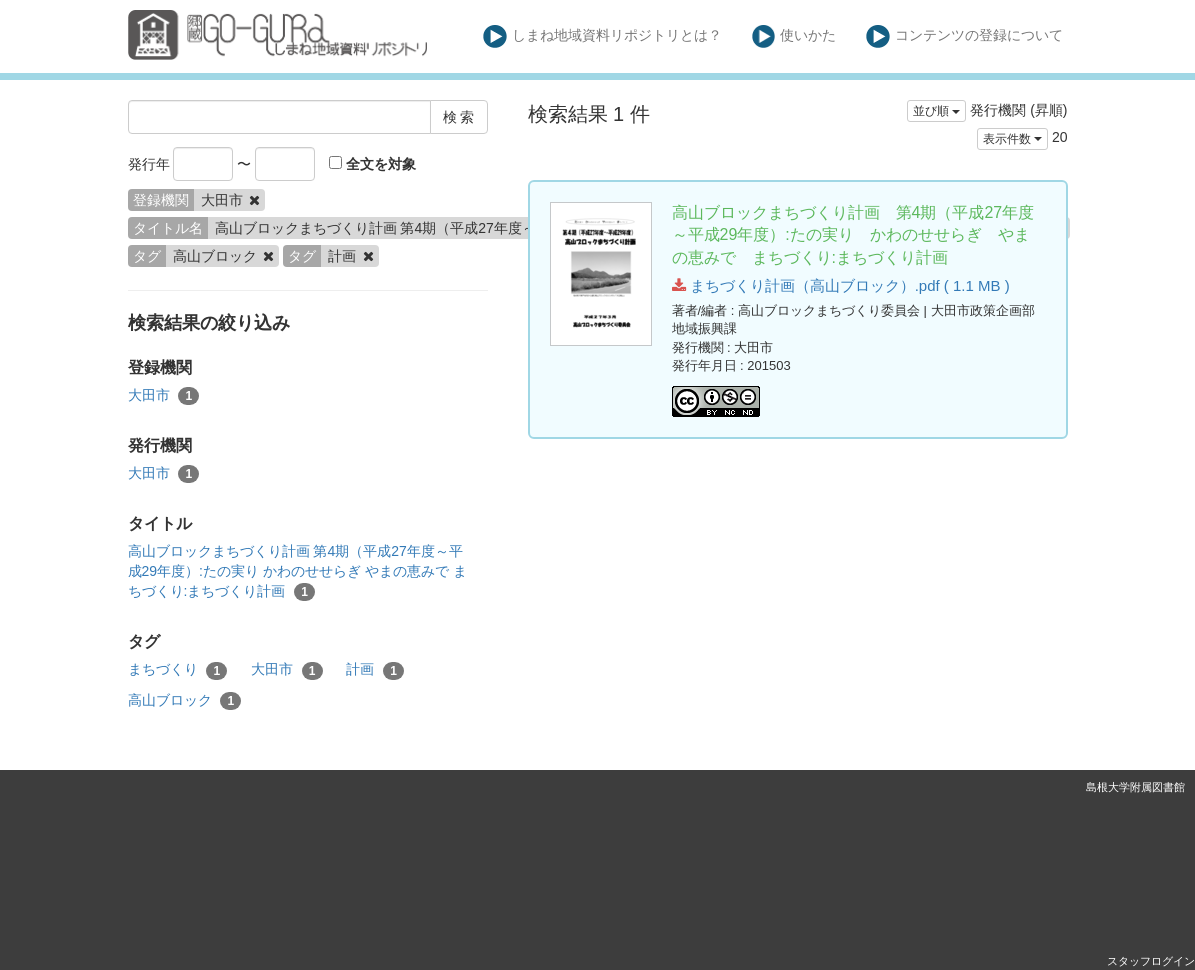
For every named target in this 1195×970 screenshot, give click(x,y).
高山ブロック (185, 701)
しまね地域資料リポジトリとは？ (602, 36)
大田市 (164, 396)
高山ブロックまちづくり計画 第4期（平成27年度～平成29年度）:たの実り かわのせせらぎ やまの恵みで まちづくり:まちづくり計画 (297, 572)
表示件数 (1012, 139)
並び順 (936, 111)
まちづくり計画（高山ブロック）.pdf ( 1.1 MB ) (841, 285)
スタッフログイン (1151, 961)
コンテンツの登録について (964, 36)
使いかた (794, 36)
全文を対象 (372, 164)
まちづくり (178, 670)
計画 (375, 670)
